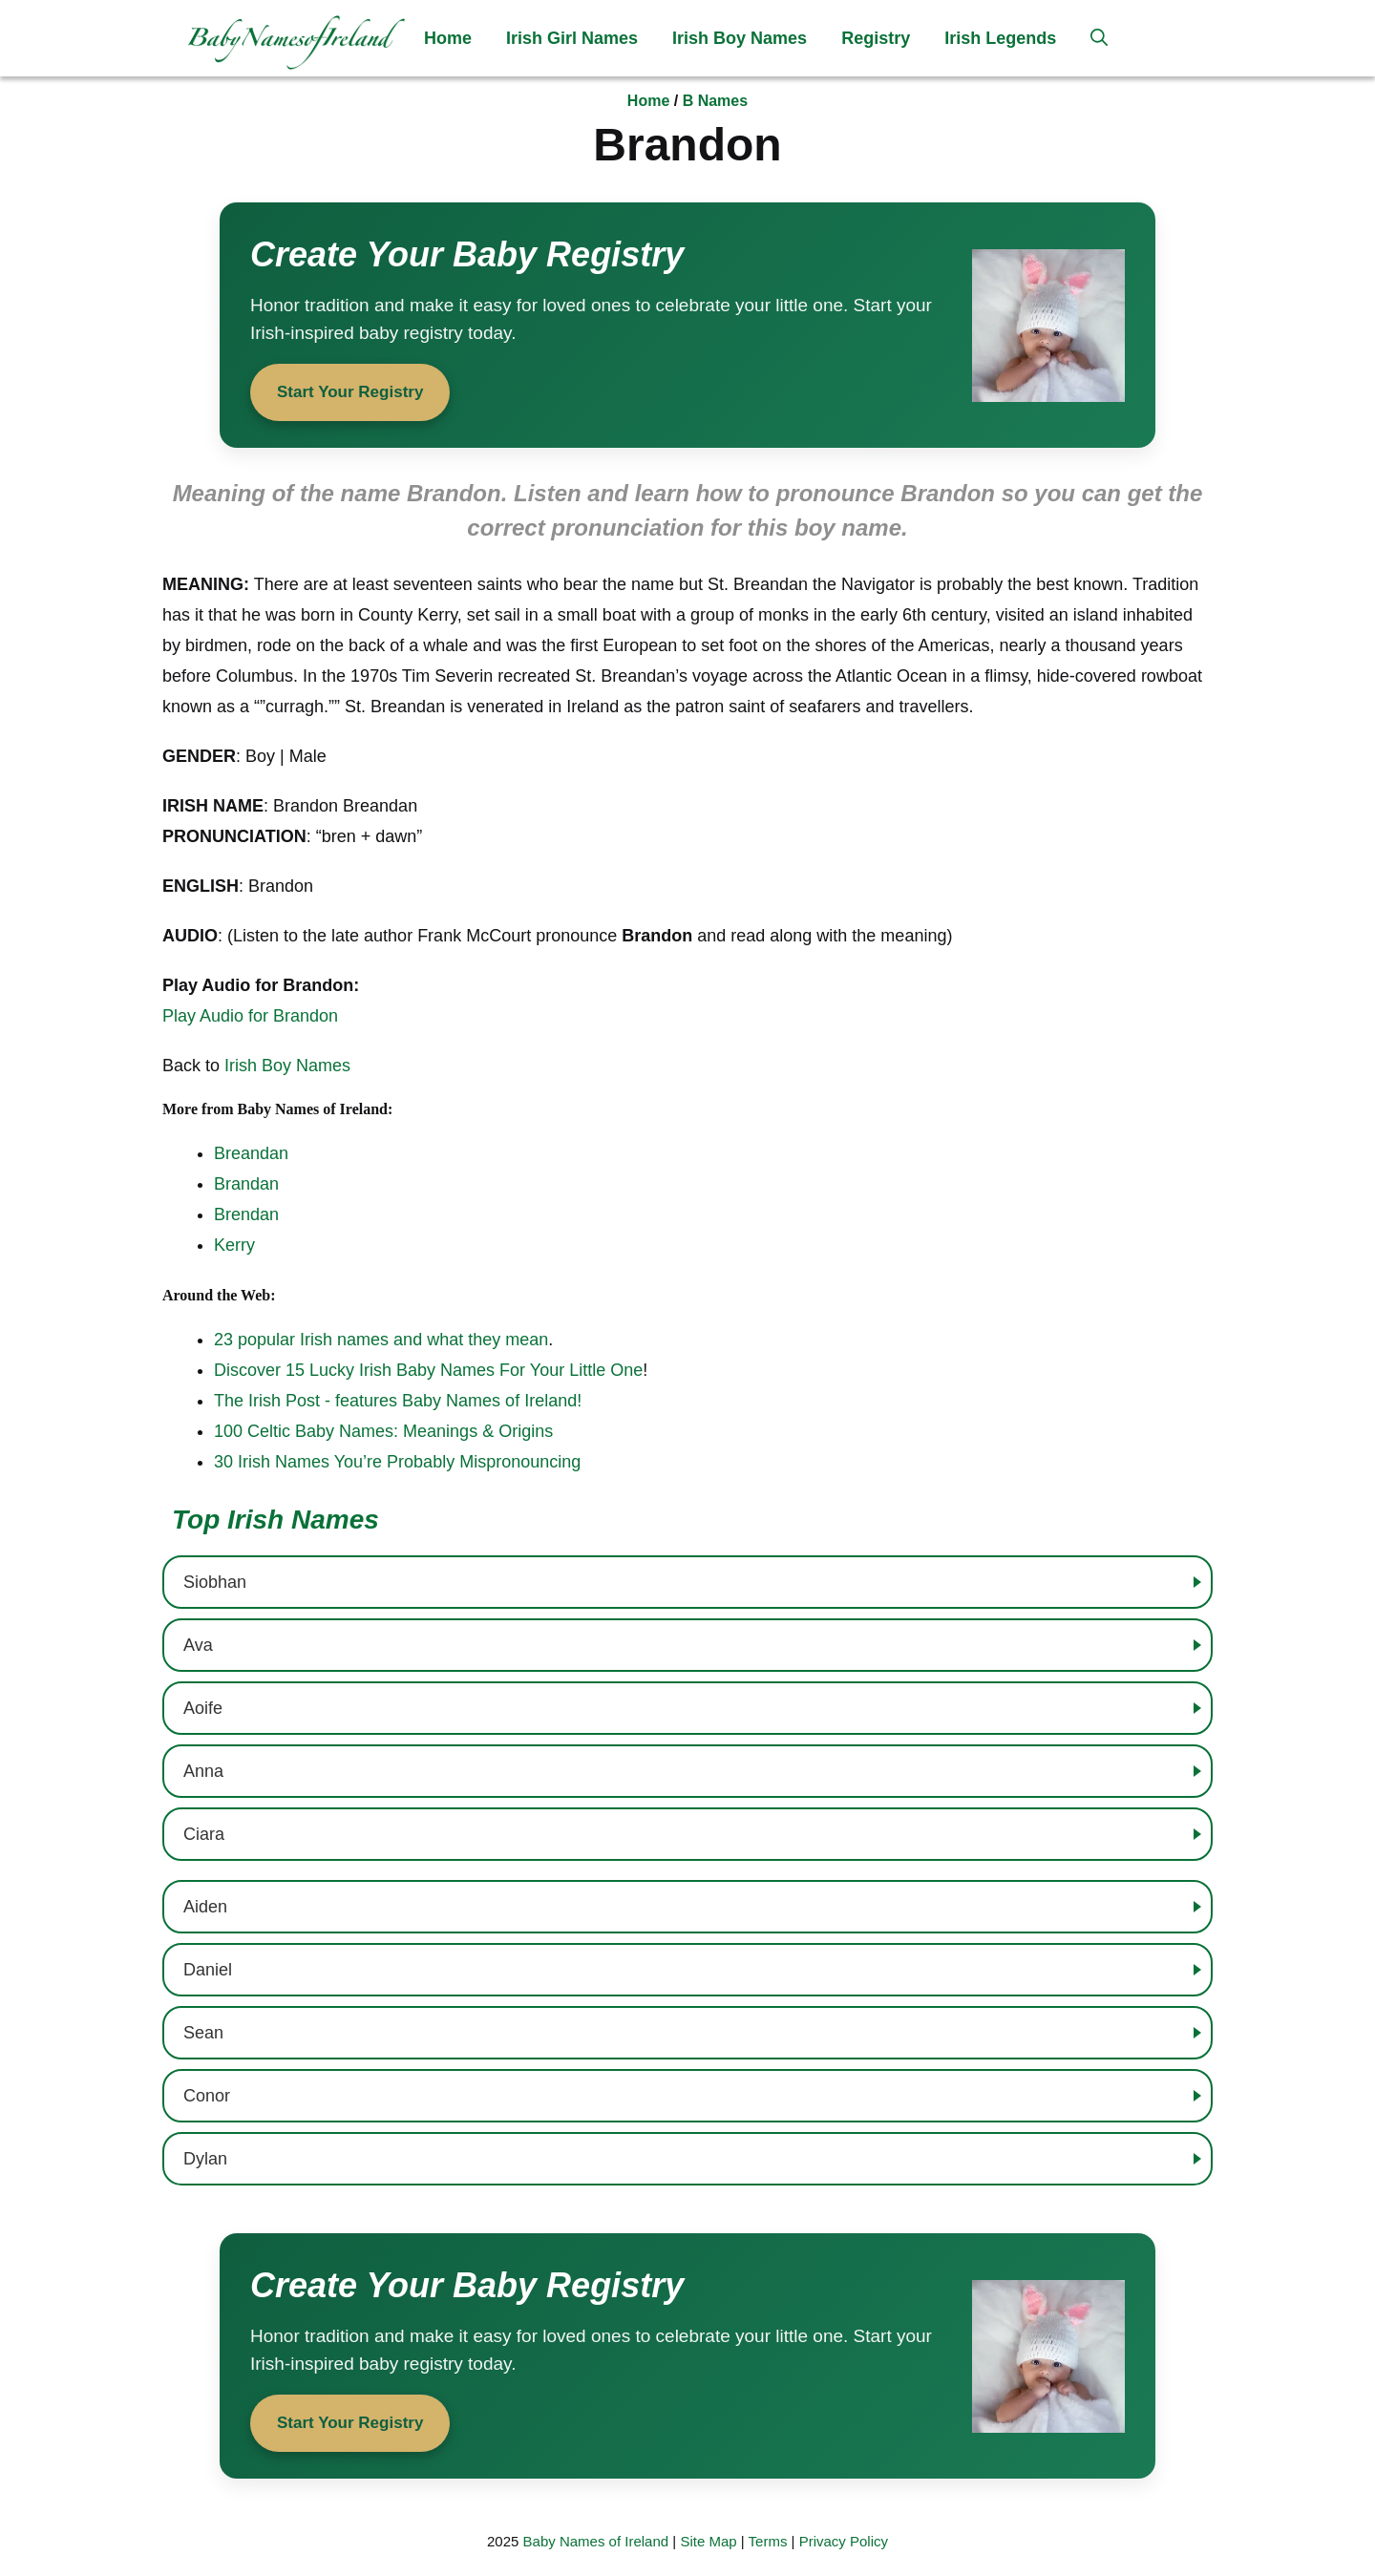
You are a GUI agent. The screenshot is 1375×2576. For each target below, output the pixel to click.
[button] (1099, 38)
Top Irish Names (275, 1519)
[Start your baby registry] (687, 325)
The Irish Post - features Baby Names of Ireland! (398, 1400)
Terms (768, 2541)
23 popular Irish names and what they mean (381, 1339)
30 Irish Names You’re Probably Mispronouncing (397, 1461)
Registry (875, 38)
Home (448, 38)
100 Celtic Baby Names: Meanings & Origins (383, 1431)
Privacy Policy (843, 2541)
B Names (715, 101)
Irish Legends (1000, 38)
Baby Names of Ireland (596, 2541)
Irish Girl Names (572, 38)
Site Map (708, 2541)
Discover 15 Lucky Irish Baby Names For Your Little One (428, 1370)
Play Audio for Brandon (250, 1015)
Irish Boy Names (739, 38)
